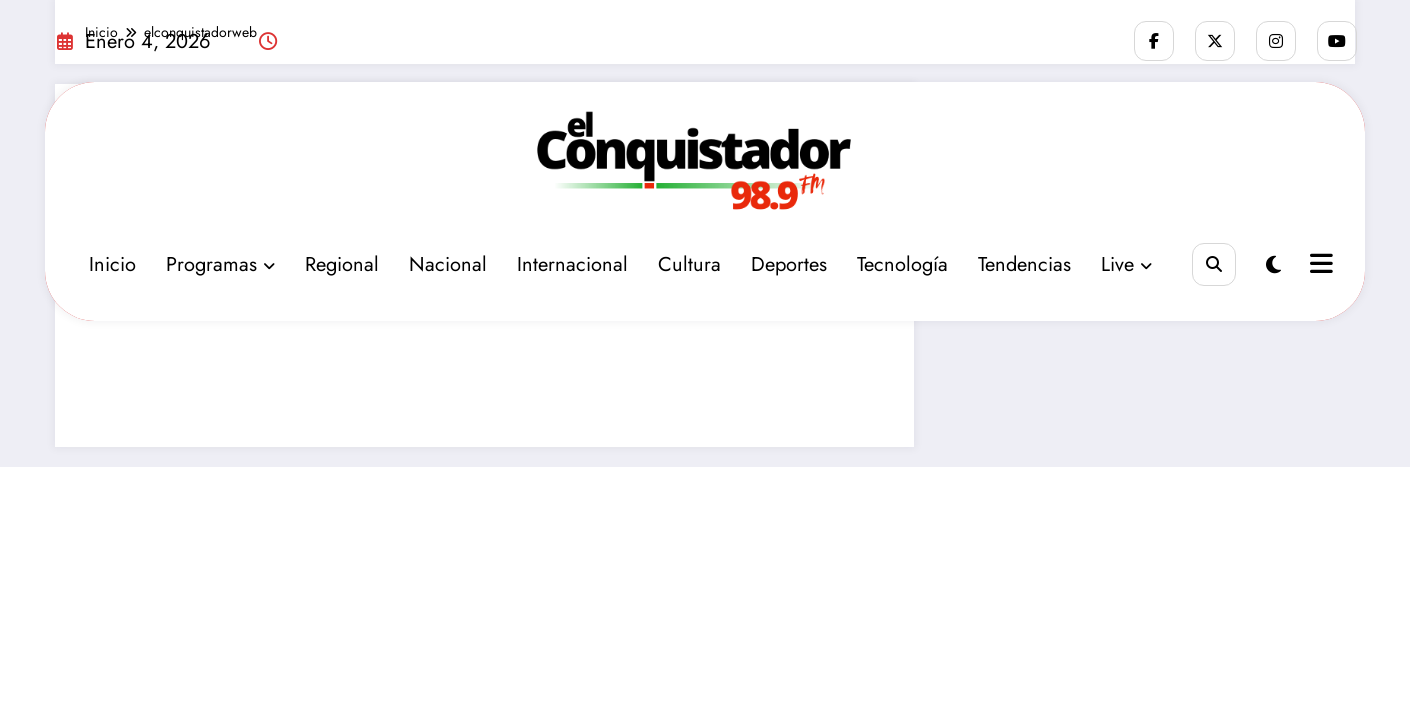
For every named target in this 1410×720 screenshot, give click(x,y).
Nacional (448, 264)
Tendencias (1024, 264)
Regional (342, 264)
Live (1126, 264)
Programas (220, 264)
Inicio (112, 264)
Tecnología (902, 264)
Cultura (689, 264)
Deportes (789, 264)
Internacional (572, 264)
